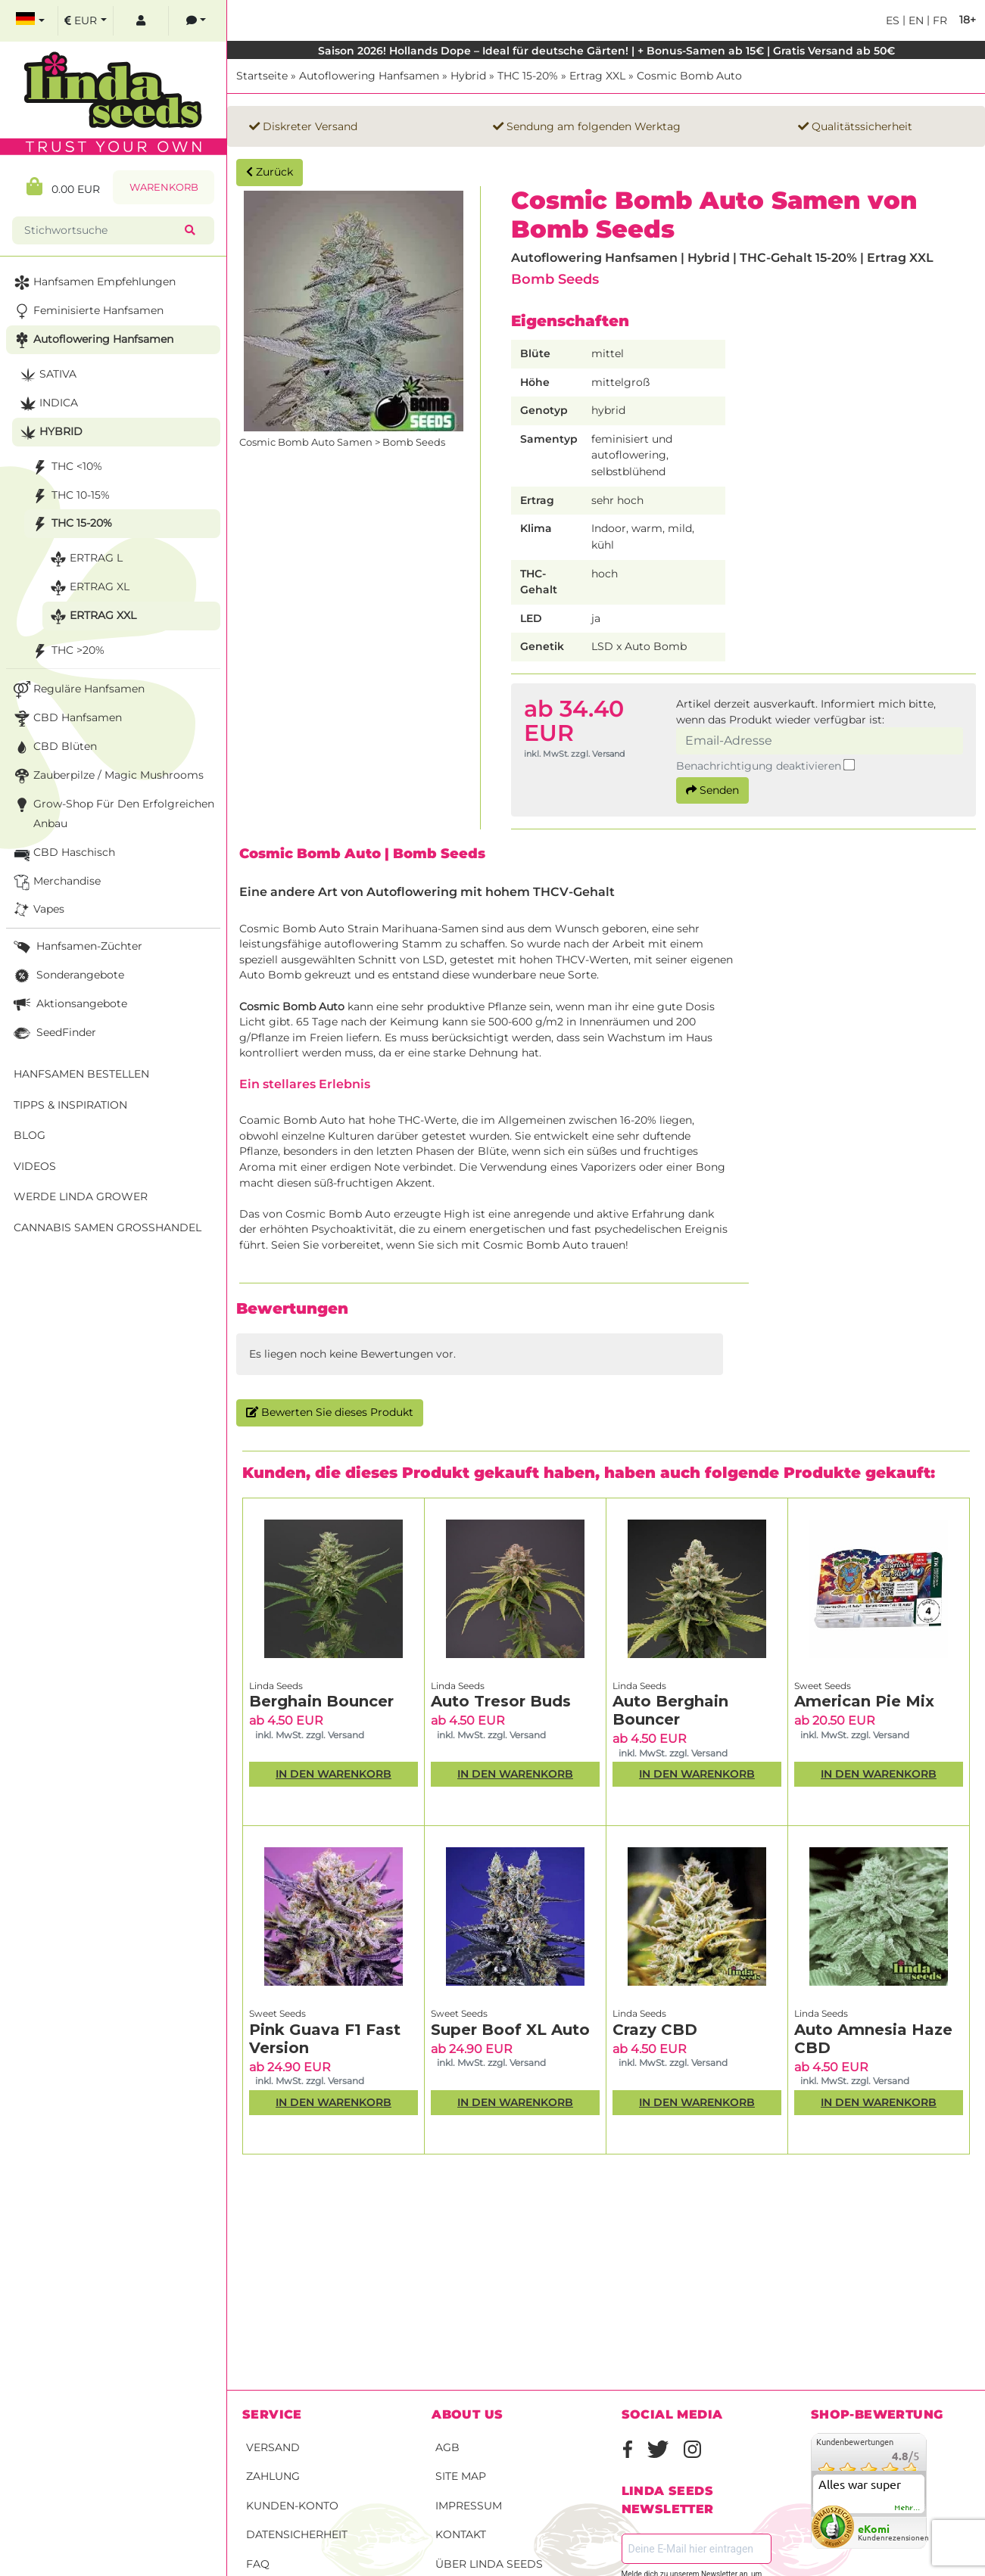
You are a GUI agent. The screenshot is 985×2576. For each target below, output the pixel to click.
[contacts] (196, 21)
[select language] (30, 21)
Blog (29, 1135)
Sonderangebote (67, 976)
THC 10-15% (69, 496)
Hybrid (468, 75)
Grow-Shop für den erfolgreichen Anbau (112, 812)
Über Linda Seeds (489, 2564)
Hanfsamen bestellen (81, 1074)
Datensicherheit (297, 2534)
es (892, 20)
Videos (35, 1166)
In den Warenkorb (333, 1774)
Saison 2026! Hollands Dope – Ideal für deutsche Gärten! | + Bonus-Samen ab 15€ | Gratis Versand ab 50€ (606, 51)
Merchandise (56, 882)
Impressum (468, 2505)
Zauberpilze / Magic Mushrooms (107, 776)
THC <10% (65, 467)
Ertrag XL (88, 587)
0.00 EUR (63, 186)
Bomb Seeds (555, 279)
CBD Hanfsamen (66, 718)
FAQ (258, 2564)
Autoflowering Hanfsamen (369, 75)
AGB (447, 2447)
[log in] (141, 21)
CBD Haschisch (63, 853)
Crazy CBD (655, 2030)
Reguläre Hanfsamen (78, 690)
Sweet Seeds (822, 1685)
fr (938, 20)
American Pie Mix (864, 1701)
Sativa (46, 375)
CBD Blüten (54, 747)
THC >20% (66, 651)
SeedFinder (53, 1033)
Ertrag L (85, 559)
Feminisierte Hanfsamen (87, 311)
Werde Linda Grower (81, 1196)
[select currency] (85, 21)
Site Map (460, 2476)
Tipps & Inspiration (70, 1105)
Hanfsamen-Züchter (76, 947)
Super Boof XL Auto (510, 2030)
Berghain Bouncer (321, 1701)
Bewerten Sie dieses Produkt (329, 1412)
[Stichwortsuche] (101, 230)
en (915, 20)
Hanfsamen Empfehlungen (93, 282)
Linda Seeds (276, 1685)
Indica (47, 404)
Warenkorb (163, 187)
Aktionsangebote (69, 1004)
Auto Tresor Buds (501, 1701)
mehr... (908, 2508)
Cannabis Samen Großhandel (107, 1227)
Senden (712, 790)
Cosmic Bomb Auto (689, 75)
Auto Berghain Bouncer (670, 1710)
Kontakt (460, 2534)
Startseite (262, 75)
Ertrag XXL (597, 75)
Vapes (37, 910)
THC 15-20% (527, 75)
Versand (273, 2447)
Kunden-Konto (292, 2505)
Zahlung (273, 2476)
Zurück (269, 172)
